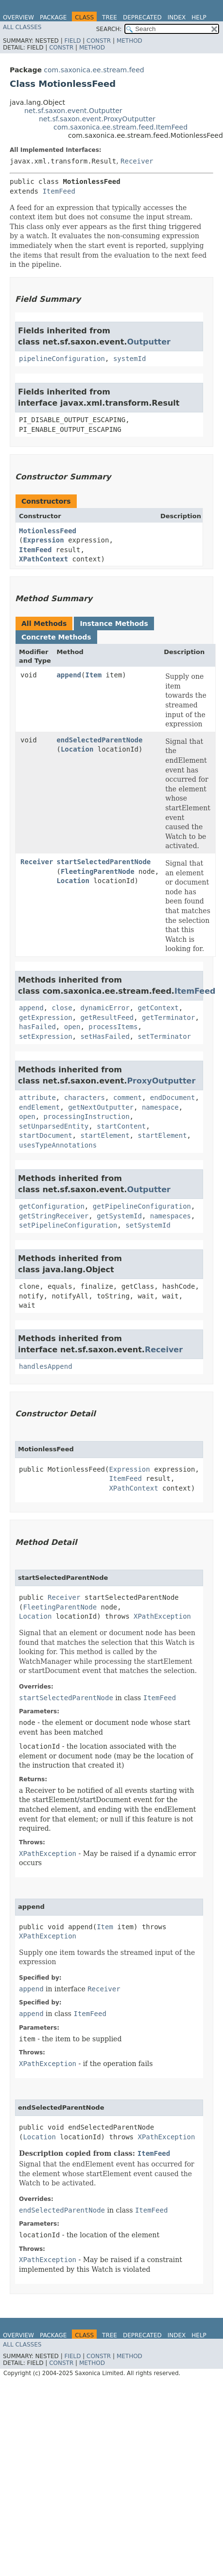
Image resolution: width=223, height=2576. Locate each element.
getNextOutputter (101, 1107)
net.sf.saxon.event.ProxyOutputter (97, 119)
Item (93, 675)
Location (77, 749)
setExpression (45, 1036)
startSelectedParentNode (103, 862)
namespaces (170, 1216)
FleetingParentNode (98, 871)
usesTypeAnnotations (58, 1145)
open (72, 1027)
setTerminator (164, 1036)
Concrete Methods (56, 637)
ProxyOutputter (161, 1080)
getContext (157, 1008)
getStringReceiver (53, 1216)
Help (198, 17)
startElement (104, 1135)
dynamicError (104, 1008)
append (68, 675)
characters (84, 1097)
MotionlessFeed (47, 531)
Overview (18, 17)
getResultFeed (107, 1017)
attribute (37, 1097)
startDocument (45, 1135)
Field (72, 40)
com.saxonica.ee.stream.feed (94, 70)
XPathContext (43, 559)
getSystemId (119, 1216)
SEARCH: (109, 29)
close (61, 1008)
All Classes (22, 27)
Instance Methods (114, 623)
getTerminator (168, 1017)
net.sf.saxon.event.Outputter (73, 111)
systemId (129, 358)
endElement (39, 1107)
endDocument (172, 1097)
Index (177, 17)
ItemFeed (58, 191)
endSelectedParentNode (99, 740)
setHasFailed (104, 1036)
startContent (121, 1126)
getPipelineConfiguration (142, 1206)
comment (127, 1097)
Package (53, 17)
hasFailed (37, 1027)
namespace (160, 1107)
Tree (109, 17)
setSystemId (148, 1225)
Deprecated (142, 17)
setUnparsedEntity (53, 1126)
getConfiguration (52, 1206)
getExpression (45, 1017)
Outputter (149, 341)
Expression (43, 540)
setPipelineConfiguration (68, 1225)
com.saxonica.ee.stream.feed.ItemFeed (120, 127)
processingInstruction (87, 1116)
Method (129, 40)
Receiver (136, 161)
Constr (98, 40)
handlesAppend (45, 1366)
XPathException (162, 1616)
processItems (112, 1027)
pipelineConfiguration (62, 358)
